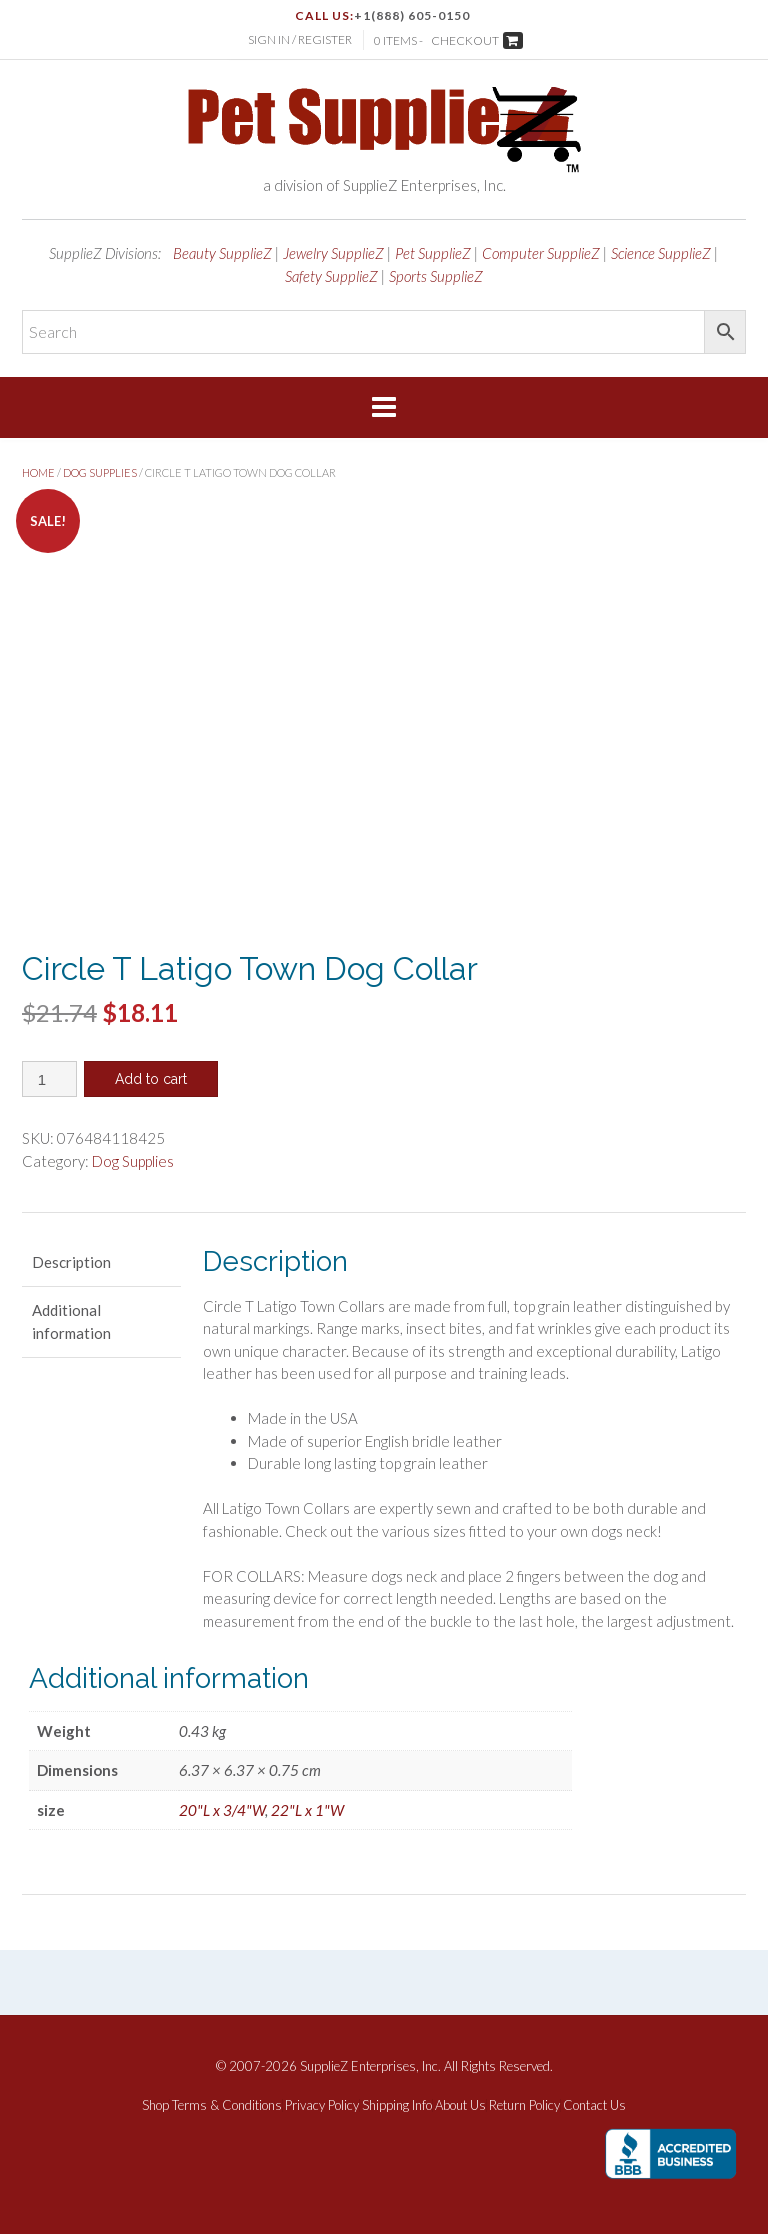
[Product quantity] (49, 1079)
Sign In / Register (300, 39)
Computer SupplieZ (541, 253)
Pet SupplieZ (433, 253)
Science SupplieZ (661, 253)
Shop (155, 2105)
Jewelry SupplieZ (333, 253)
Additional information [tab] (71, 1321)
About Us (460, 2105)
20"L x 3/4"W (222, 1810)
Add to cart (151, 1079)
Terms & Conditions (227, 2105)
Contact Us (594, 2105)
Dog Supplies (100, 472)
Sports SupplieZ (436, 276)
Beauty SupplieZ (222, 253)
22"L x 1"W (307, 1810)
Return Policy (524, 2105)
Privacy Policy (322, 2105)
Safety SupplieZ (331, 276)
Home (38, 472)
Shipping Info (397, 2105)
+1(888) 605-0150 (412, 15)
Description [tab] (71, 1262)
